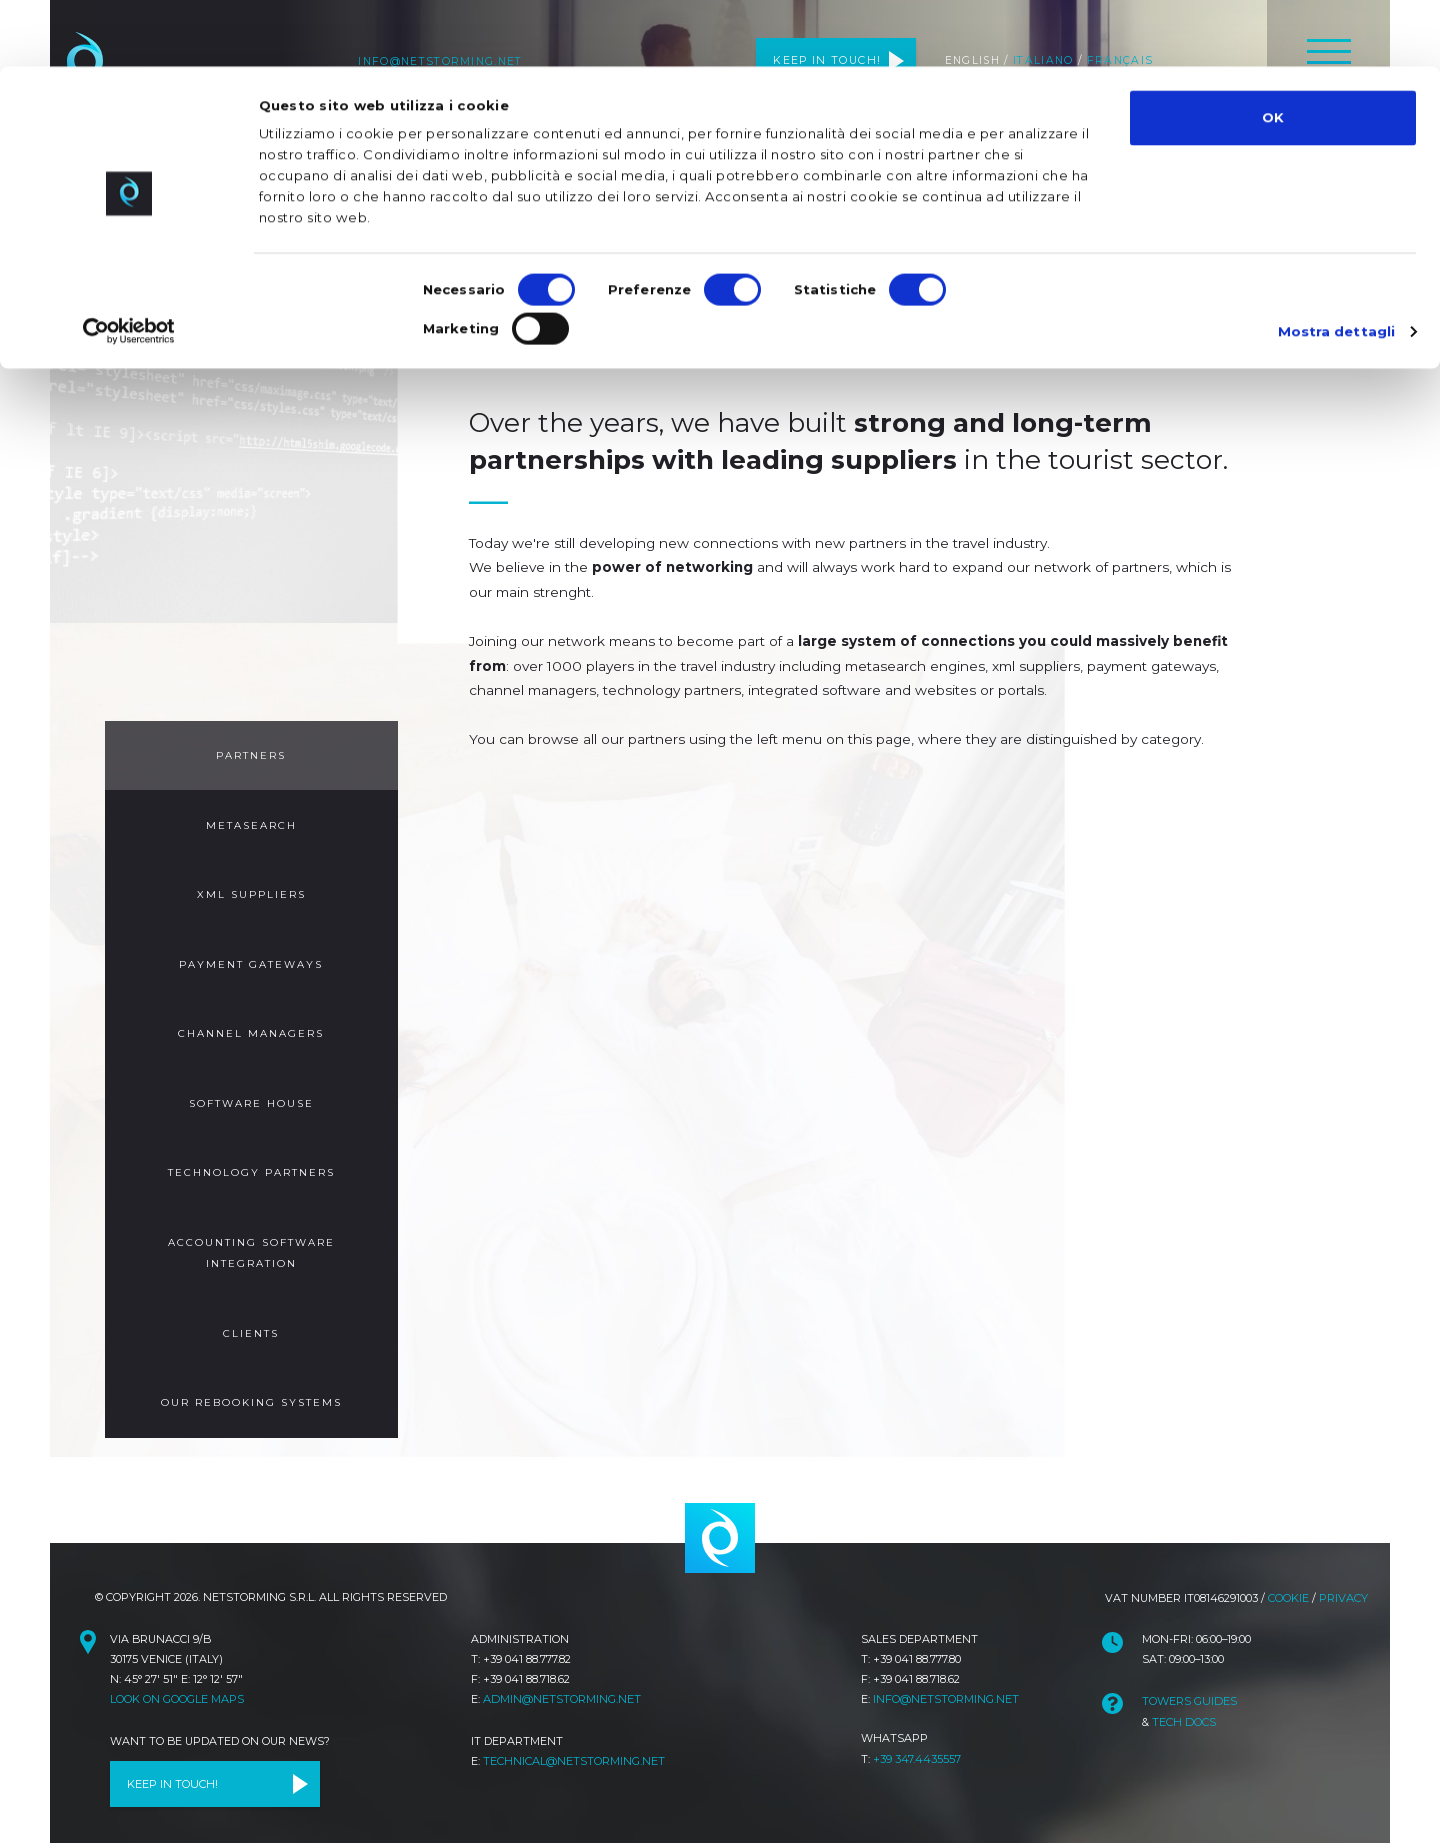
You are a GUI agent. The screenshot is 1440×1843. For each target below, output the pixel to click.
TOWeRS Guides (1188, 1684)
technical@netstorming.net (573, 1743)
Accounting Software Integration (251, 1242)
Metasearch (251, 822)
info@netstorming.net (945, 1681)
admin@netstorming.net (561, 1681)
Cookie (1288, 1581)
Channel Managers (251, 1027)
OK (1273, 51)
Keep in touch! (175, 1768)
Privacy (1343, 1581)
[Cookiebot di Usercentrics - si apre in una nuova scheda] (129, 264)
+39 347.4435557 (917, 1740)
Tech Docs (1183, 1703)
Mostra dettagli (1337, 264)
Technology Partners (251, 1163)
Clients (251, 1320)
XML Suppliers (251, 890)
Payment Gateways (251, 959)
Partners (251, 754)
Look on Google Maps (177, 1681)
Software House (251, 1095)
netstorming (720, 1522)
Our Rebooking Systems (251, 1388)
